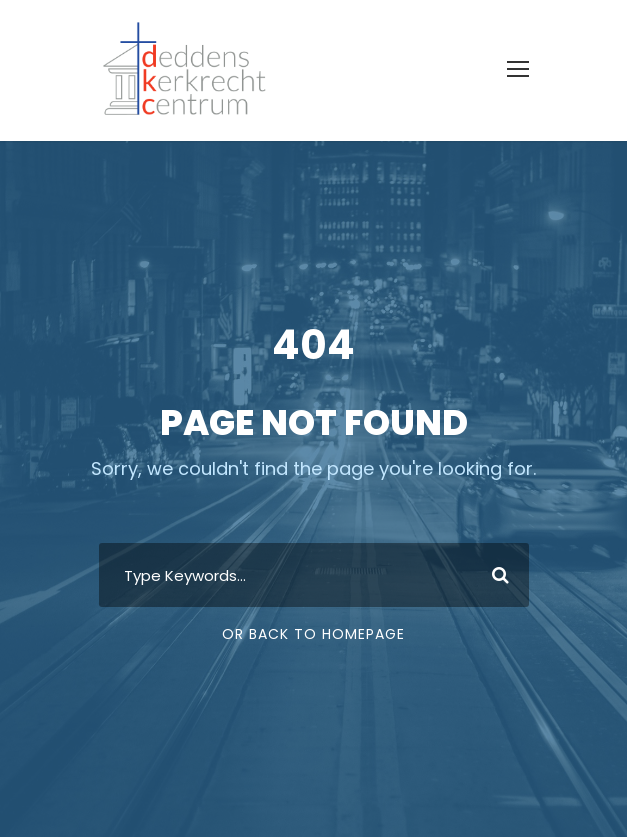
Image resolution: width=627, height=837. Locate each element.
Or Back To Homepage (313, 634)
